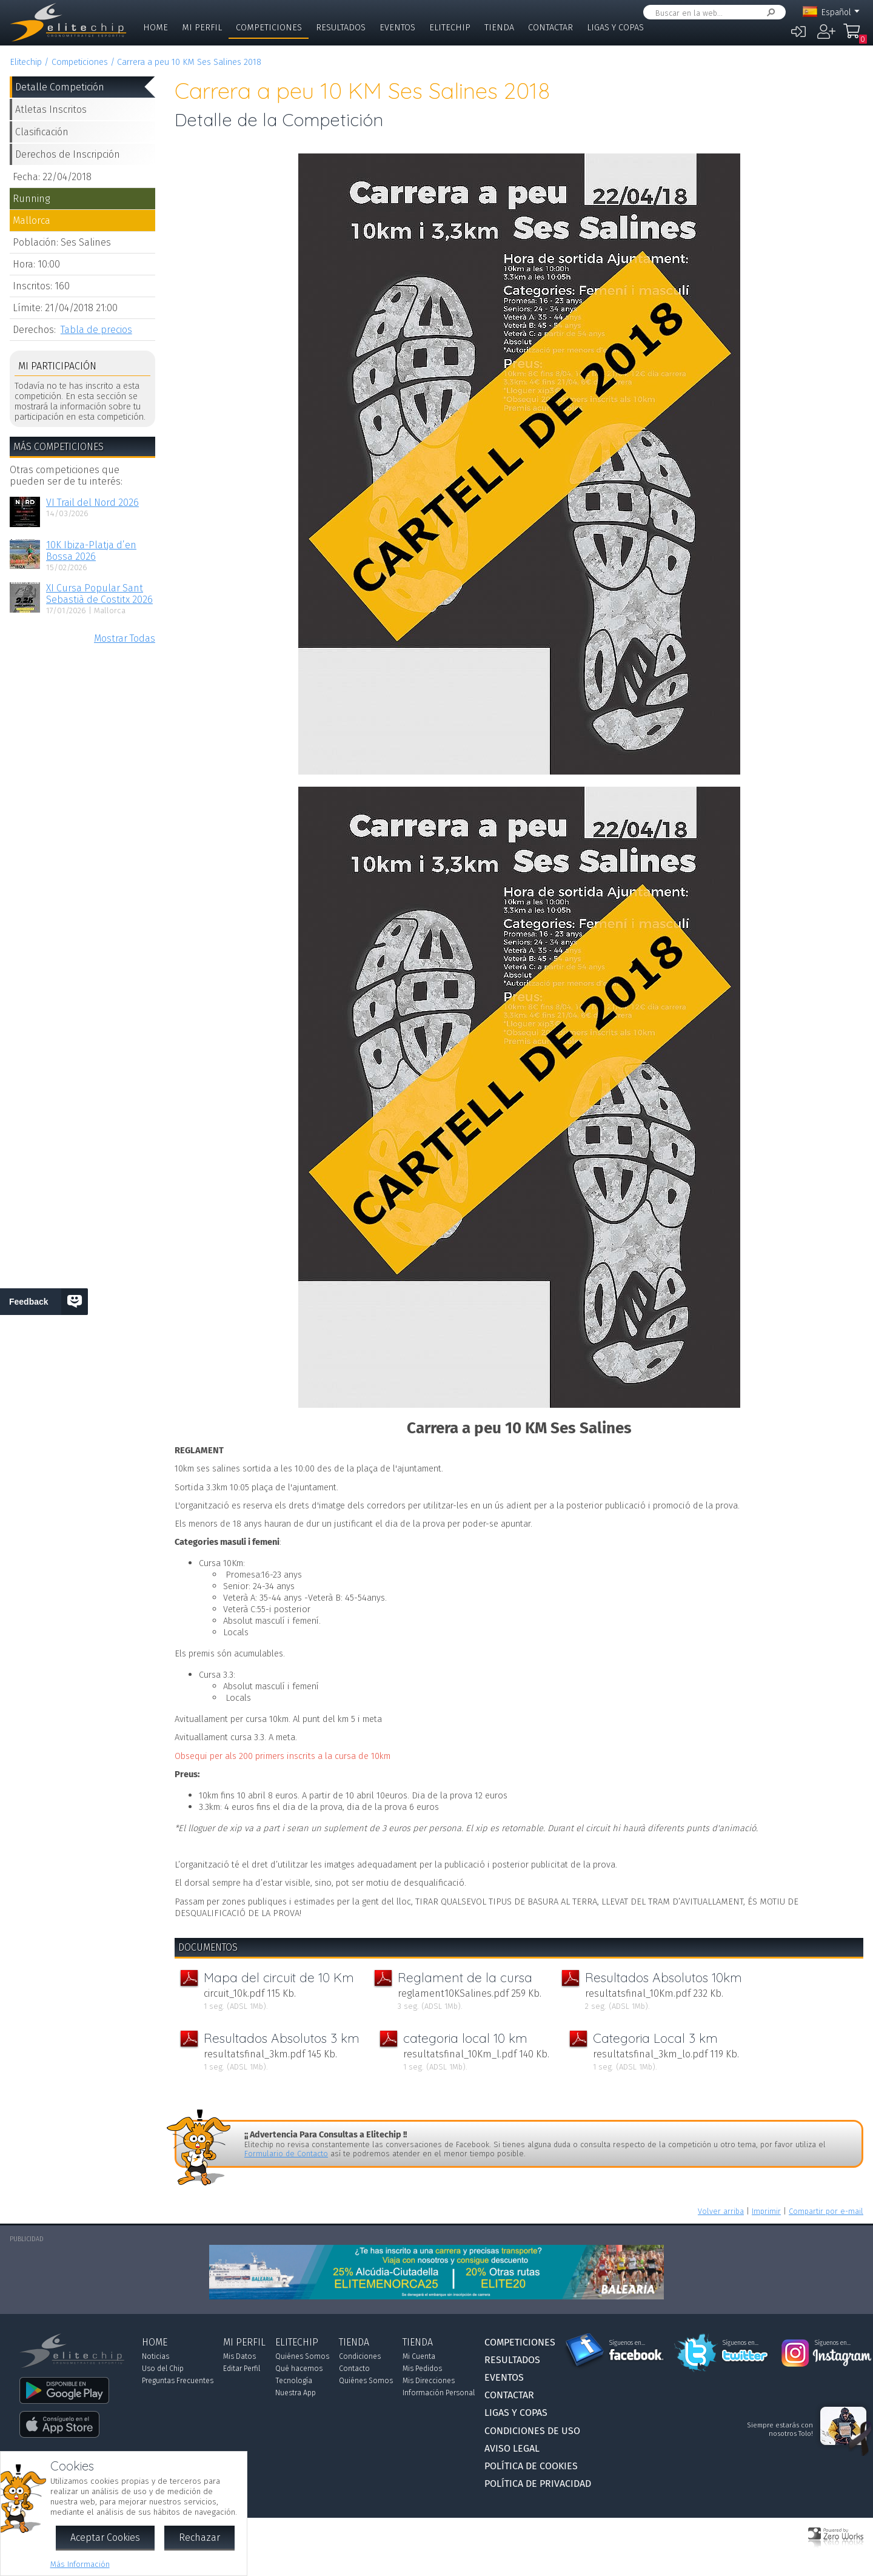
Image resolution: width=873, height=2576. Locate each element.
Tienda (499, 27)
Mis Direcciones (429, 2380)
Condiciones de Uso (532, 2430)
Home (155, 27)
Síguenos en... (627, 2343)
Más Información (80, 2564)
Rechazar (199, 2537)
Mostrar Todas (124, 638)
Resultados (341, 27)
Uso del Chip (163, 2368)
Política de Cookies (531, 2466)
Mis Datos (239, 2356)
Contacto (354, 2368)
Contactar (550, 27)
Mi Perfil (202, 27)
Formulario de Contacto (286, 2153)
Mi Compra (854, 36)
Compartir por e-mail (826, 2211)
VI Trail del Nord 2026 (92, 502)
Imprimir (766, 2211)
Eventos (397, 27)
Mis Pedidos (422, 2368)
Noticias (155, 2356)
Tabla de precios (96, 329)
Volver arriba (721, 2211)
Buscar (768, 12)
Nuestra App (295, 2393)
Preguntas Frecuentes (177, 2380)
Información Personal (439, 2393)
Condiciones (360, 2356)
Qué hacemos (299, 2368)
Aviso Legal (512, 2448)
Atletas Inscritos (51, 109)
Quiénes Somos (302, 2356)
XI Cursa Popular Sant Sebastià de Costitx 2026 (99, 593)
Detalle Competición (59, 87)
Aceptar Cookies (105, 2537)
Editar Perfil (241, 2368)
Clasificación (42, 132)
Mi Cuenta (419, 2356)
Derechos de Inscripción (67, 154)
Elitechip (449, 27)
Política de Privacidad (537, 2483)
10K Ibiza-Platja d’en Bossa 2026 (91, 550)
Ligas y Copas (615, 27)
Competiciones (269, 27)
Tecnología (293, 2380)
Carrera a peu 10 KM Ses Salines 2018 (189, 62)
